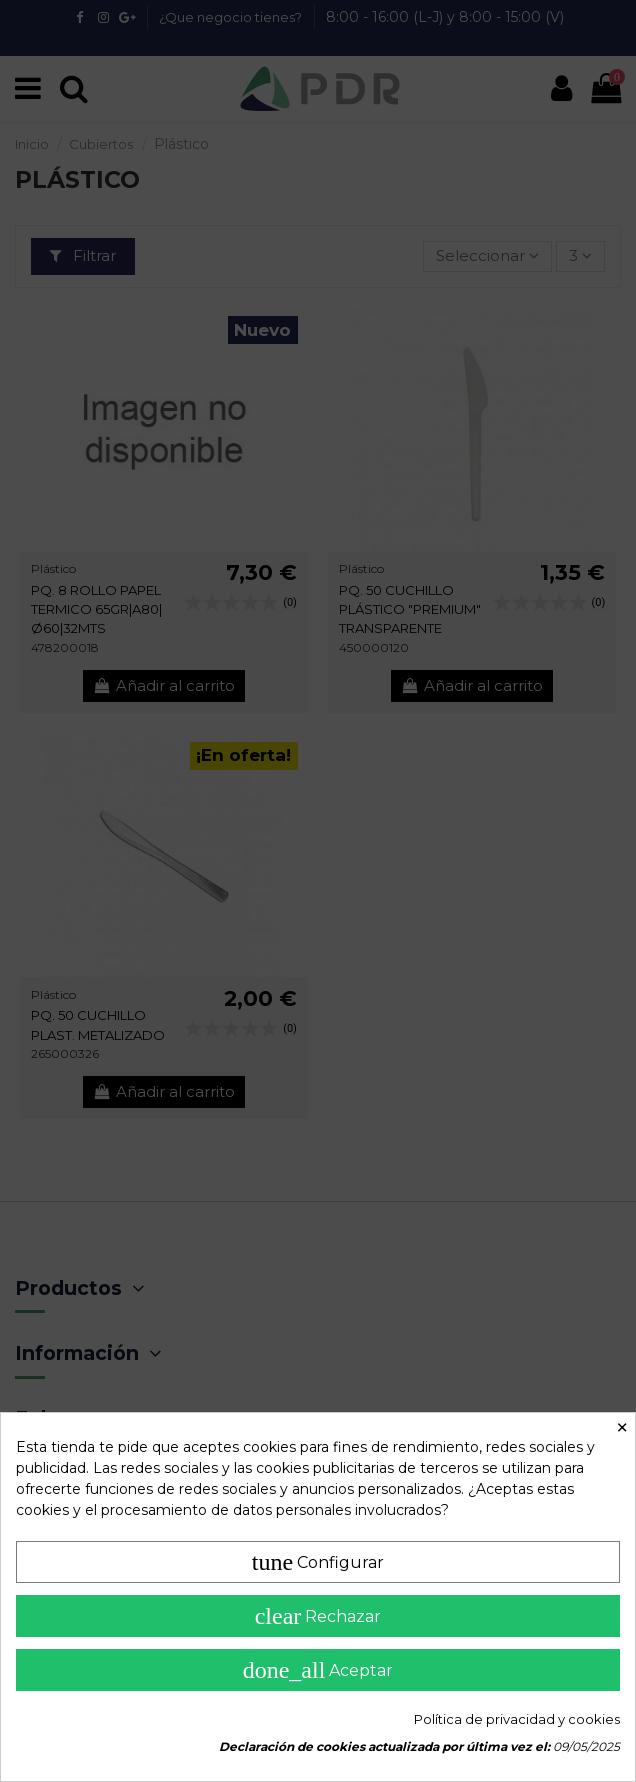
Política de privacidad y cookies (517, 1719)
